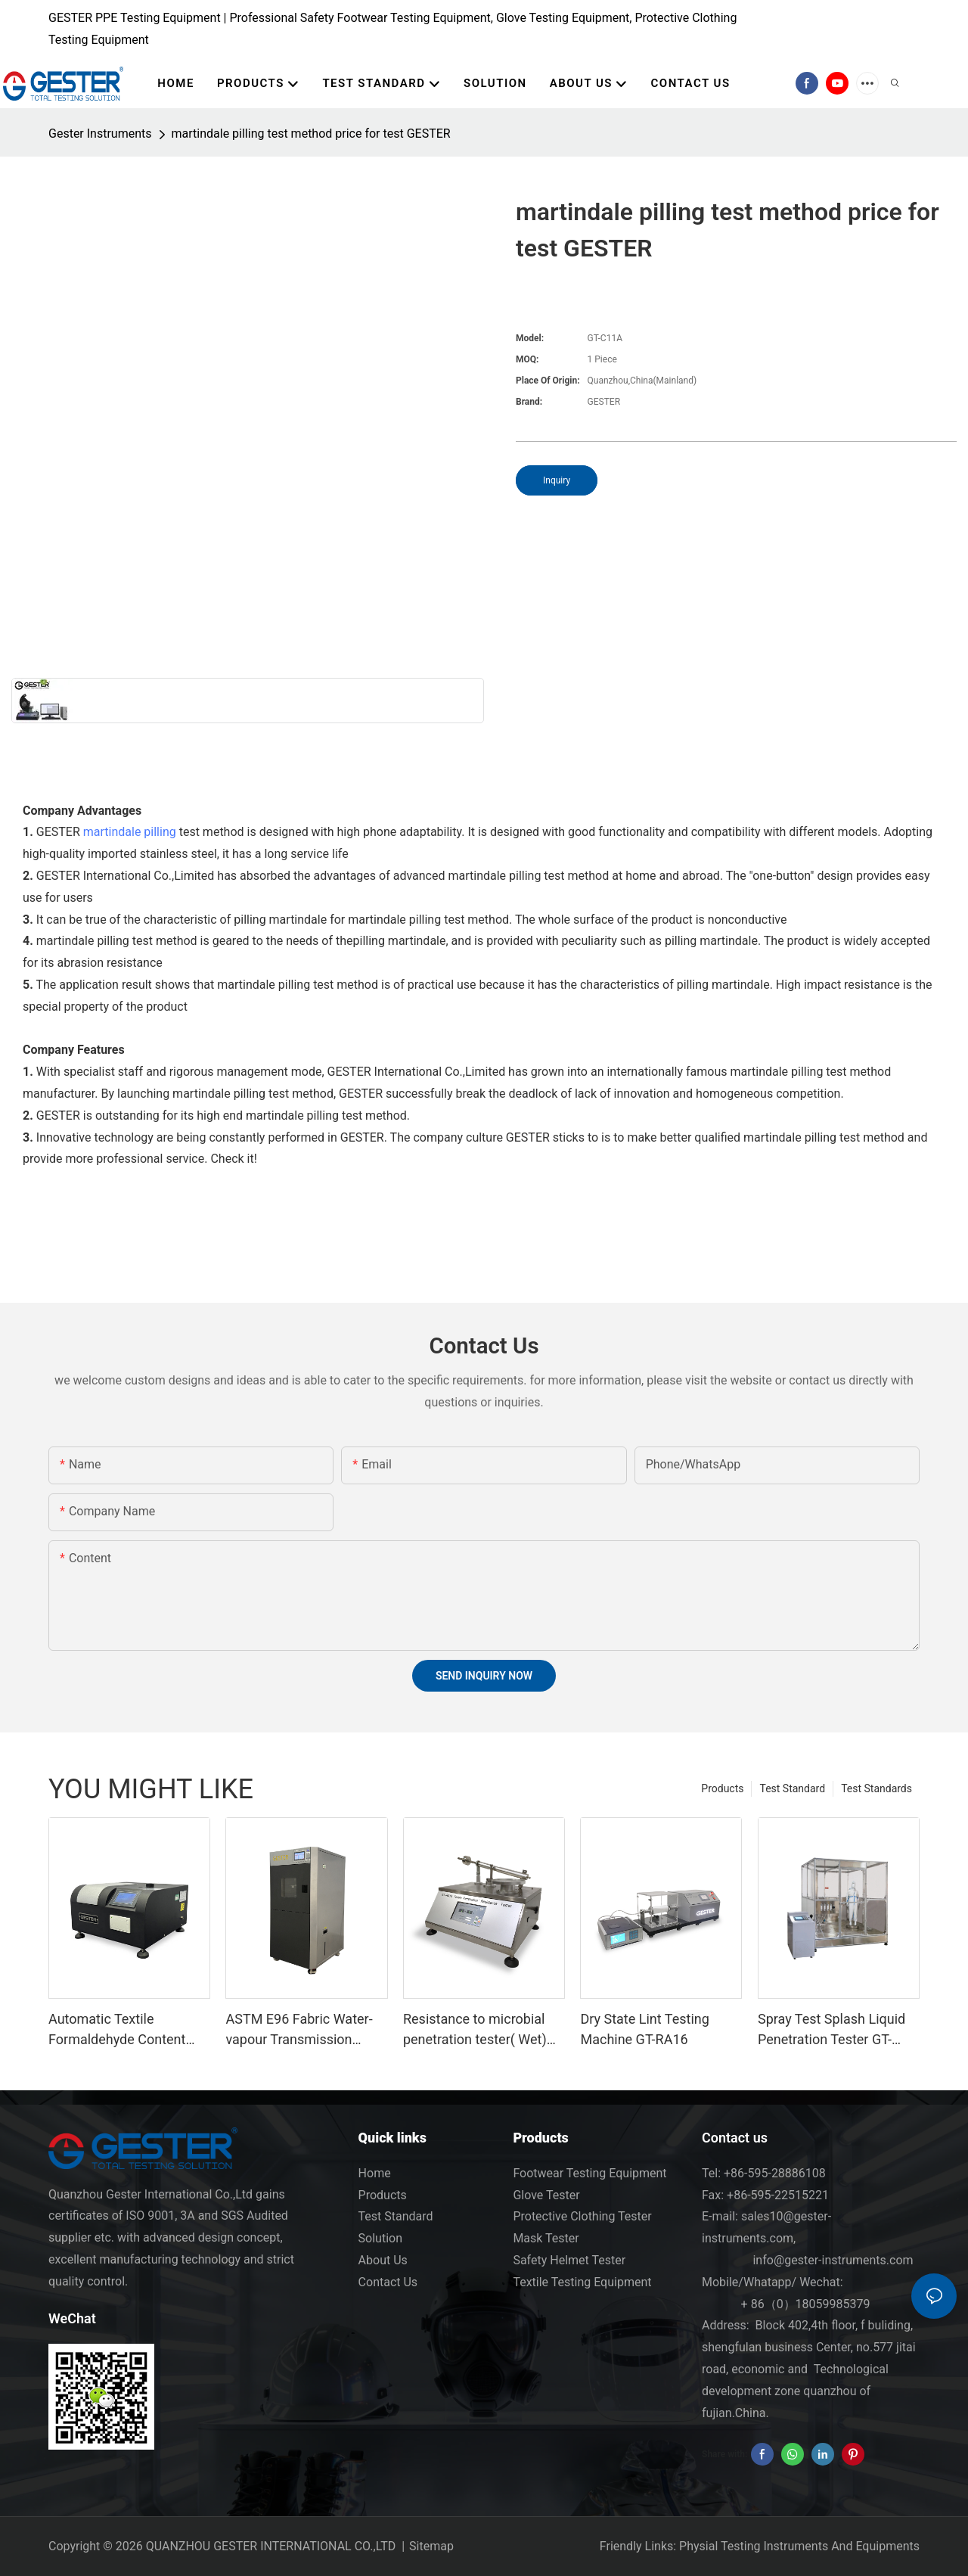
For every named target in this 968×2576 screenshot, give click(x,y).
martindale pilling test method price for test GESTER (311, 133)
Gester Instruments (100, 133)
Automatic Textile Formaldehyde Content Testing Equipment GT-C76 (128, 2030)
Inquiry (556, 480)
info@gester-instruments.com (830, 2260)
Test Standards (876, 1788)
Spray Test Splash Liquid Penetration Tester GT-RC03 (831, 2030)
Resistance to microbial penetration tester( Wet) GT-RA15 (475, 2030)
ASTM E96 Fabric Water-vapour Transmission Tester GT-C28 (298, 2030)
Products (722, 1788)
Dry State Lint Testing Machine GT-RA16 (644, 2029)
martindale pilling (129, 832)
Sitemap (431, 2546)
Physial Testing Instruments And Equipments (799, 2546)
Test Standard (792, 1788)
